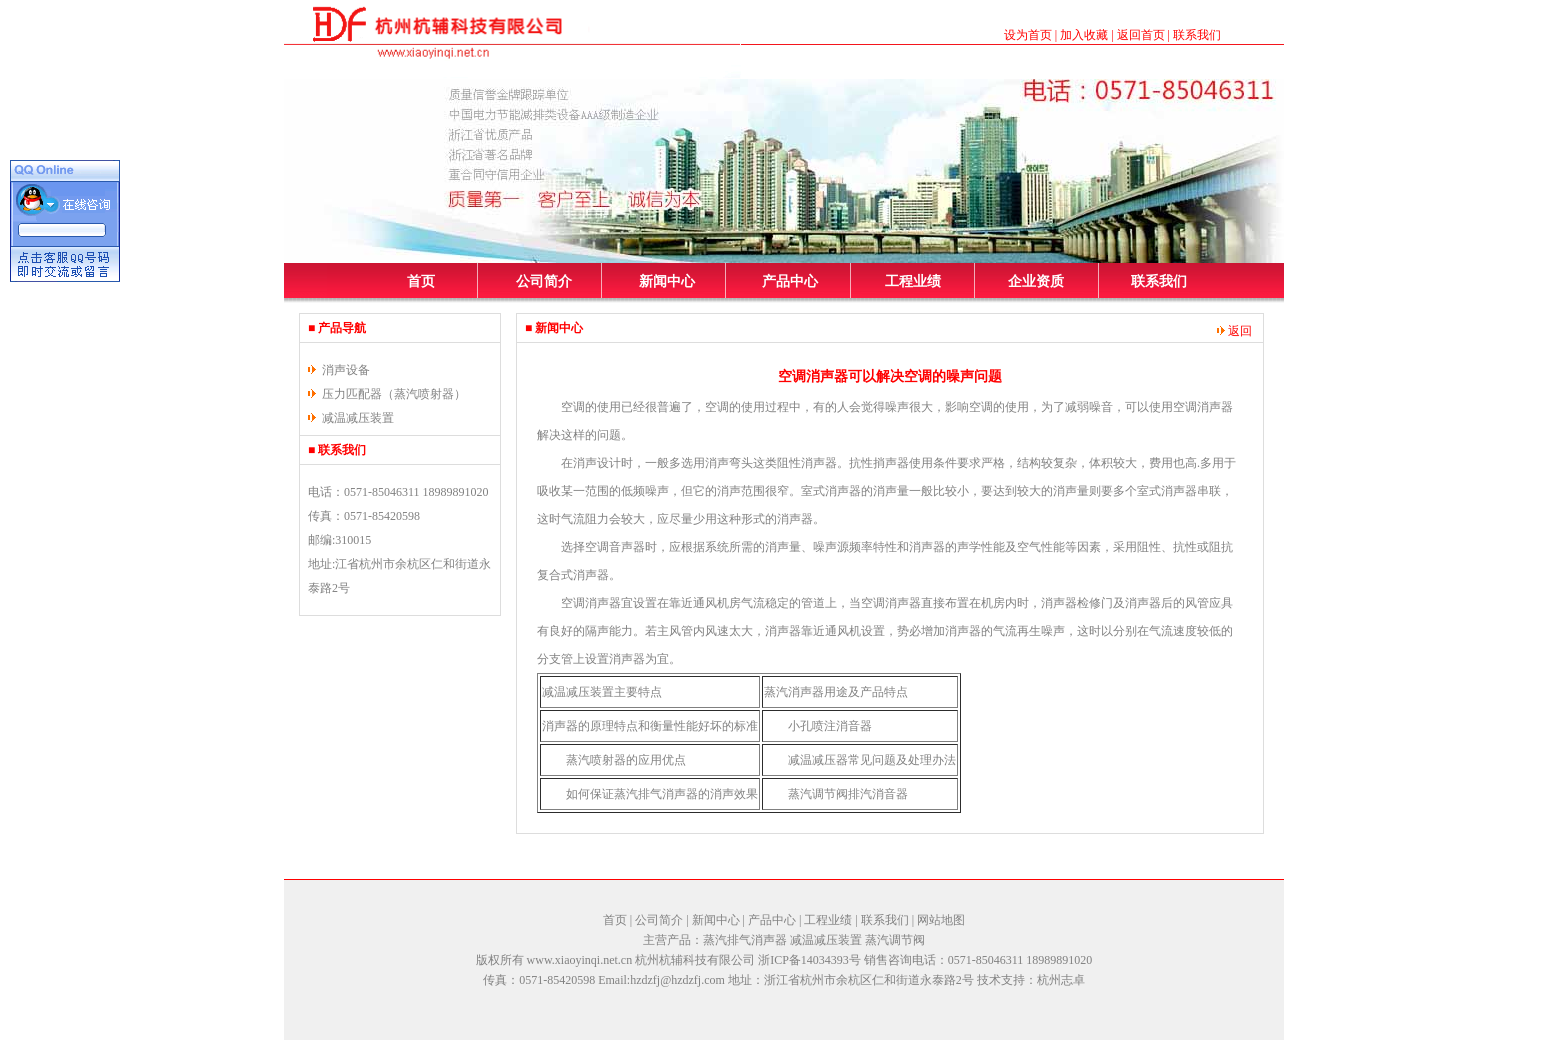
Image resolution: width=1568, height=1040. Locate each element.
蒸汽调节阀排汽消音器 (848, 794)
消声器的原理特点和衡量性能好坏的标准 (650, 726)
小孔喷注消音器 (830, 726)
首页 (421, 281)
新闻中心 (667, 281)
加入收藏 (1084, 35)
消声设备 (346, 370)
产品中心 (790, 281)
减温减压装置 (358, 418)
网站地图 (941, 920)
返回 (1234, 331)
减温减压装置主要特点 (602, 692)
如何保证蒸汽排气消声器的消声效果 (662, 794)
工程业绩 (913, 281)
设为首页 (1028, 35)
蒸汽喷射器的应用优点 (626, 760)
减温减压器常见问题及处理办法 (872, 760)
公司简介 (544, 281)
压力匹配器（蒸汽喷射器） (394, 394)
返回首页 (1141, 35)
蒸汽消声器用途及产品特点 (836, 692)
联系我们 (1197, 35)
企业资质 (1036, 281)
